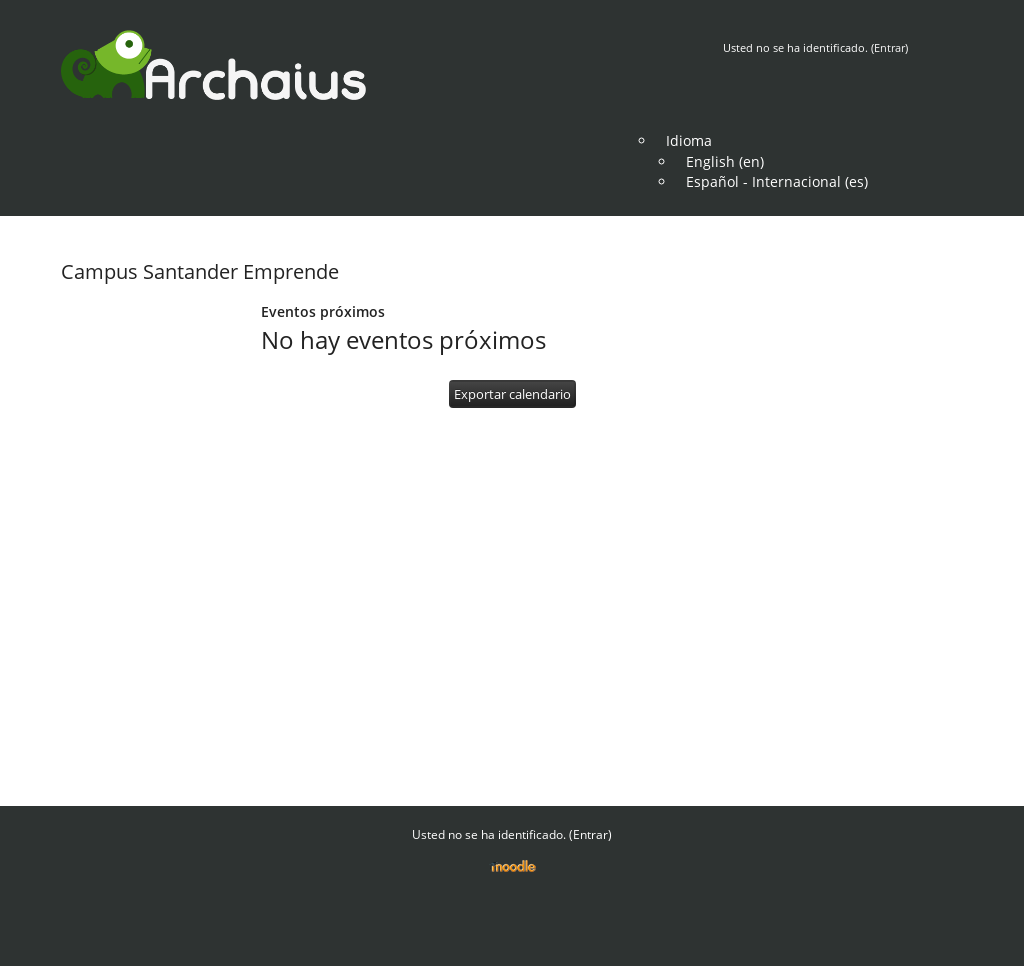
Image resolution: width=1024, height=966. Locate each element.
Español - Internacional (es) (777, 181)
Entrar (889, 47)
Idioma (689, 140)
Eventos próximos (323, 311)
